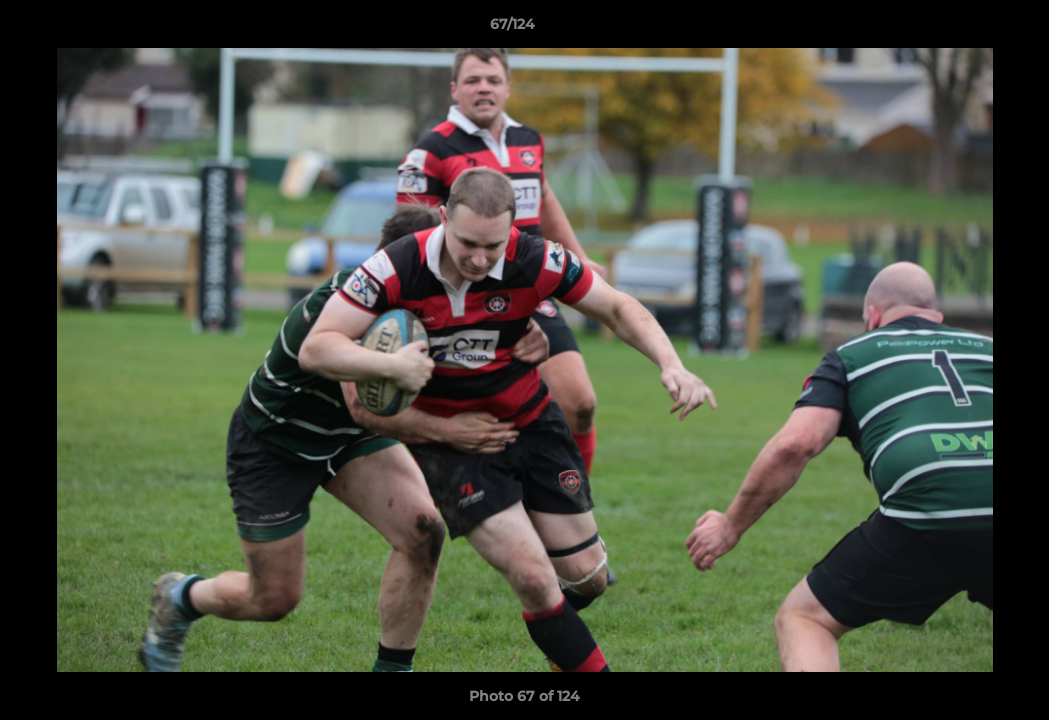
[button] (965, 29)
